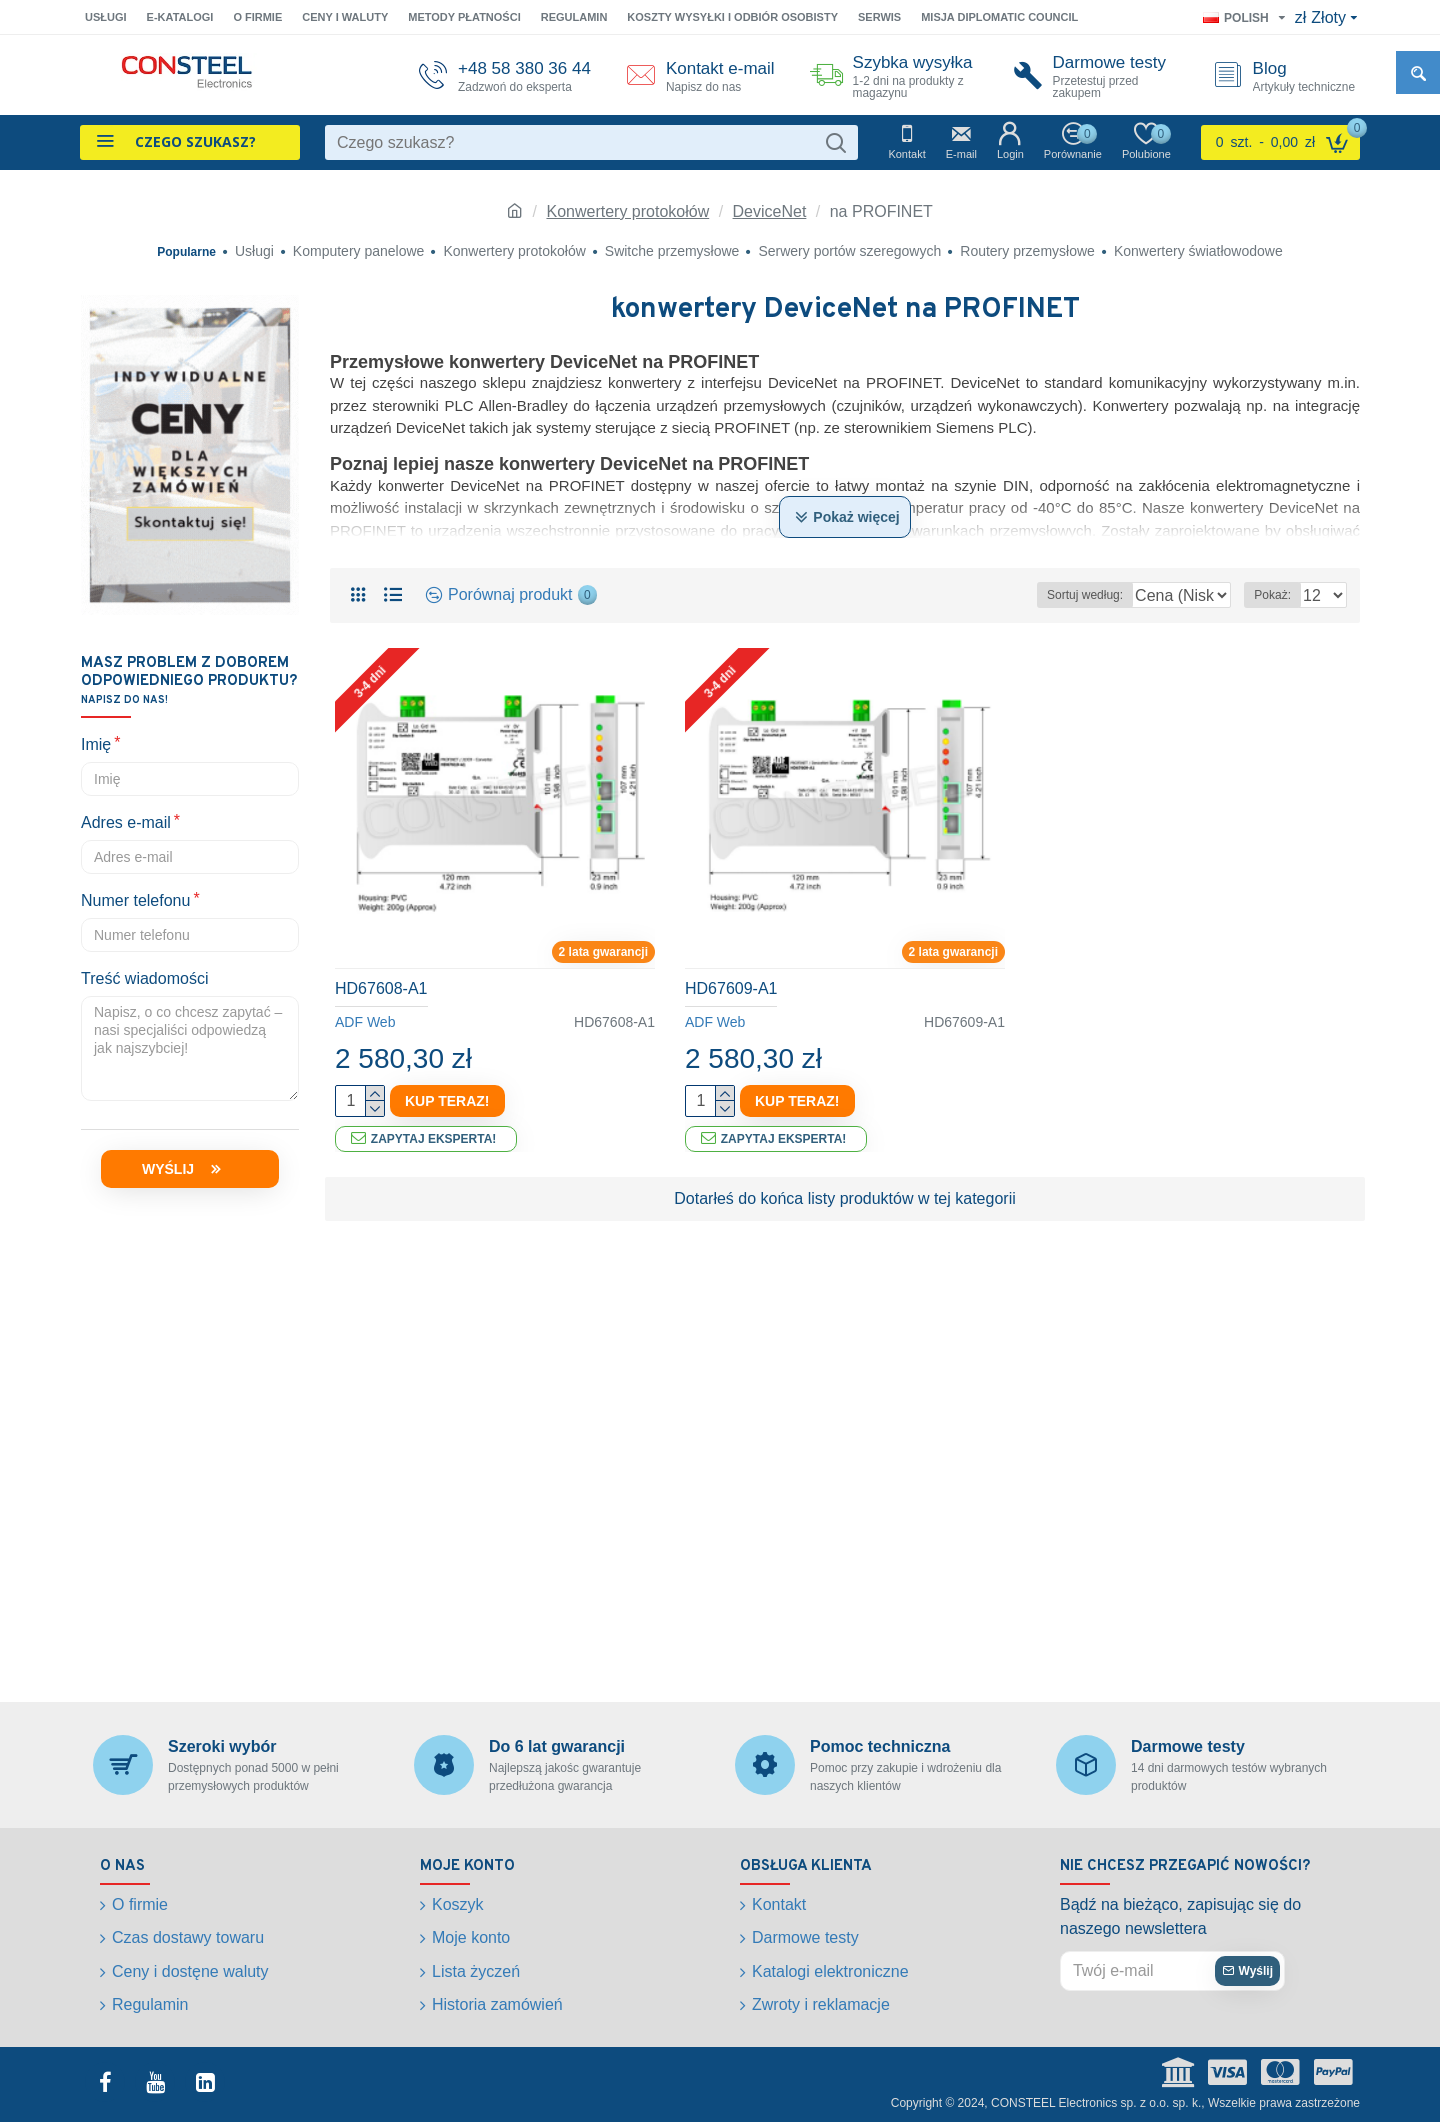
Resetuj (117, 628)
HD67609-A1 (731, 988)
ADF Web (365, 1022)
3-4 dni (131, 804)
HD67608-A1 (381, 988)
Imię (96, 1253)
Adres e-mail (126, 1331)
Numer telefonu (135, 1409)
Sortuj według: (1043, 595)
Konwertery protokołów (627, 211)
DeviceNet (770, 211)
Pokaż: (1278, 595)
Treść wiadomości (144, 1487)
